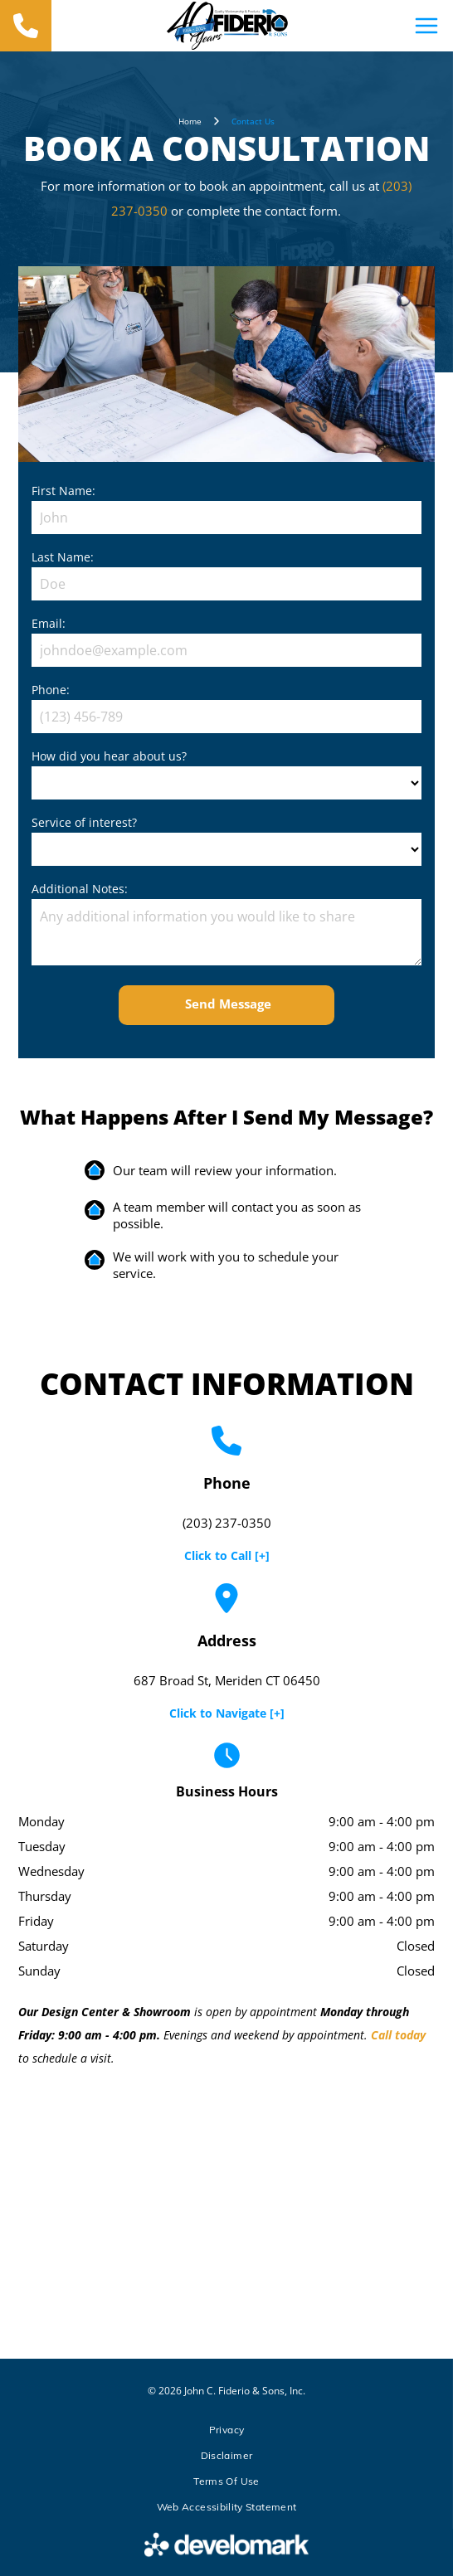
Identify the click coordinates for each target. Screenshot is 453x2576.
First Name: (63, 490)
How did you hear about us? (109, 756)
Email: (49, 623)
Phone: (51, 689)
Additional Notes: (80, 889)
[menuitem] (226, 2429)
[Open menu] (426, 25)
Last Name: (63, 557)
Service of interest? (84, 822)
